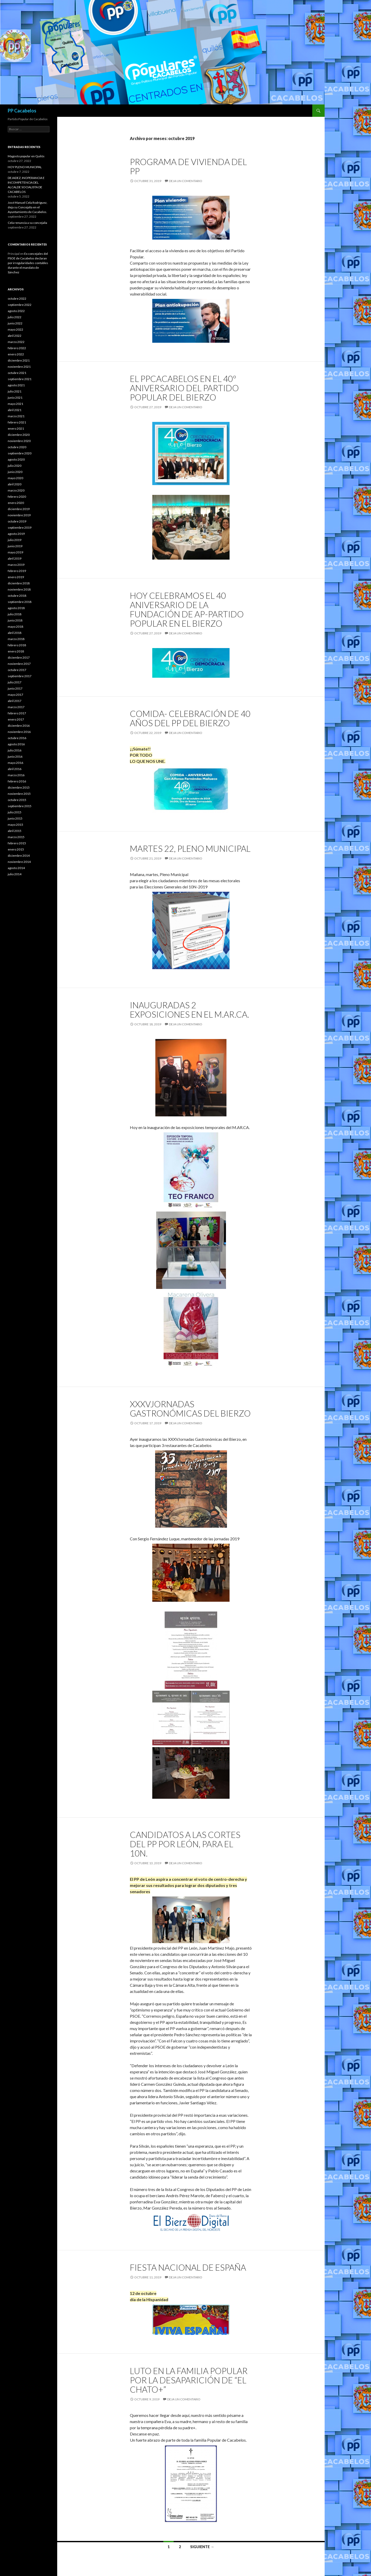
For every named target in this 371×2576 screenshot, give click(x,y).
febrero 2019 (17, 571)
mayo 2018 (15, 626)
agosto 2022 (16, 311)
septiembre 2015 (19, 806)
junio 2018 (15, 620)
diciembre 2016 (19, 725)
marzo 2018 (16, 639)
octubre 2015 (17, 800)
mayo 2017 (15, 695)
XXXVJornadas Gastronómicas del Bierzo (190, 1408)
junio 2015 (15, 818)
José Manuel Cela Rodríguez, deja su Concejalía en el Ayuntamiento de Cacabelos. (27, 207)
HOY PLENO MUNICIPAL (25, 167)
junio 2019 (15, 546)
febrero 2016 (17, 781)
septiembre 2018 (19, 602)
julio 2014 (14, 874)
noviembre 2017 (19, 664)
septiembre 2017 (19, 676)
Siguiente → (202, 2547)
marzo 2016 (16, 775)
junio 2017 (15, 688)
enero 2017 (16, 719)
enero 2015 (16, 849)
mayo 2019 (15, 552)
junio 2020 (15, 472)
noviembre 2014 (19, 862)
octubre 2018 (17, 596)
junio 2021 (15, 397)
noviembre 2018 (19, 589)
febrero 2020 (17, 496)
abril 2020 (14, 484)
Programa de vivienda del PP (188, 166)
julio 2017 (14, 682)
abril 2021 (14, 410)
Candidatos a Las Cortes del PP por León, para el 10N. (185, 1843)
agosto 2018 (16, 608)
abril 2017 (14, 701)
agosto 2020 (16, 459)
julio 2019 (14, 540)
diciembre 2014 (19, 855)
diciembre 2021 (19, 360)
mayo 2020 (15, 478)
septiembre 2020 (19, 453)
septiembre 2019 (19, 527)
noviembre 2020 (19, 441)
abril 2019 (14, 558)
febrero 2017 (17, 713)
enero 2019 (16, 577)
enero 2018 (16, 651)
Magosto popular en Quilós (26, 156)
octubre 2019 (17, 521)
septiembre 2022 (19, 305)
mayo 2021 (15, 404)
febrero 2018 (17, 645)
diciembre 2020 (19, 435)
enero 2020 (16, 503)
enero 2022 (16, 354)
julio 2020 (14, 466)
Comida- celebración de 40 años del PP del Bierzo (190, 718)
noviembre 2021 (19, 367)
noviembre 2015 (19, 794)
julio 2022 (14, 317)
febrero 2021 (17, 422)
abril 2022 (14, 336)
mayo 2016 (15, 763)
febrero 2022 (17, 348)
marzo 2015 (16, 837)
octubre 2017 (17, 670)
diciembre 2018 (19, 583)
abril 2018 (14, 633)
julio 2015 (14, 812)
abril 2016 (14, 769)
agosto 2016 (16, 744)
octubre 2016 (17, 738)
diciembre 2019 (19, 509)
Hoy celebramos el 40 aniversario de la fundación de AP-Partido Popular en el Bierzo (187, 609)
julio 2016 (14, 750)
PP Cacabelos (22, 110)
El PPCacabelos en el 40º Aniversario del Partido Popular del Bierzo (184, 387)
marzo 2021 (16, 416)
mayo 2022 (15, 329)
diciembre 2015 (19, 787)
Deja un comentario (185, 181)
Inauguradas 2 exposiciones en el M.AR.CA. (189, 1009)
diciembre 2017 (19, 657)
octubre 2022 (17, 298)
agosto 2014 (16, 868)
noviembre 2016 (19, 732)
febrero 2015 (17, 843)
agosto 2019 (16, 534)
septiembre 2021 (19, 379)
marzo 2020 (16, 490)
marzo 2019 (16, 565)
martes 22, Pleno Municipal (190, 848)
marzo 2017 (16, 707)
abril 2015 (14, 831)
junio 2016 (15, 756)
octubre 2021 (17, 373)
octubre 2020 (17, 447)
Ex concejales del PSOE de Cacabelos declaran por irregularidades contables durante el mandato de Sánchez (28, 263)
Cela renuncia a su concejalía (27, 223)
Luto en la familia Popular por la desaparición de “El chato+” (189, 2380)
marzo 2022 (16, 342)
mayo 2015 (15, 825)
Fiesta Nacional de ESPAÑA (188, 2267)
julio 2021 (14, 391)
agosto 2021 (16, 385)
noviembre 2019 (19, 515)
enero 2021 (16, 428)
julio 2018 (14, 614)
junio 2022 (15, 323)
